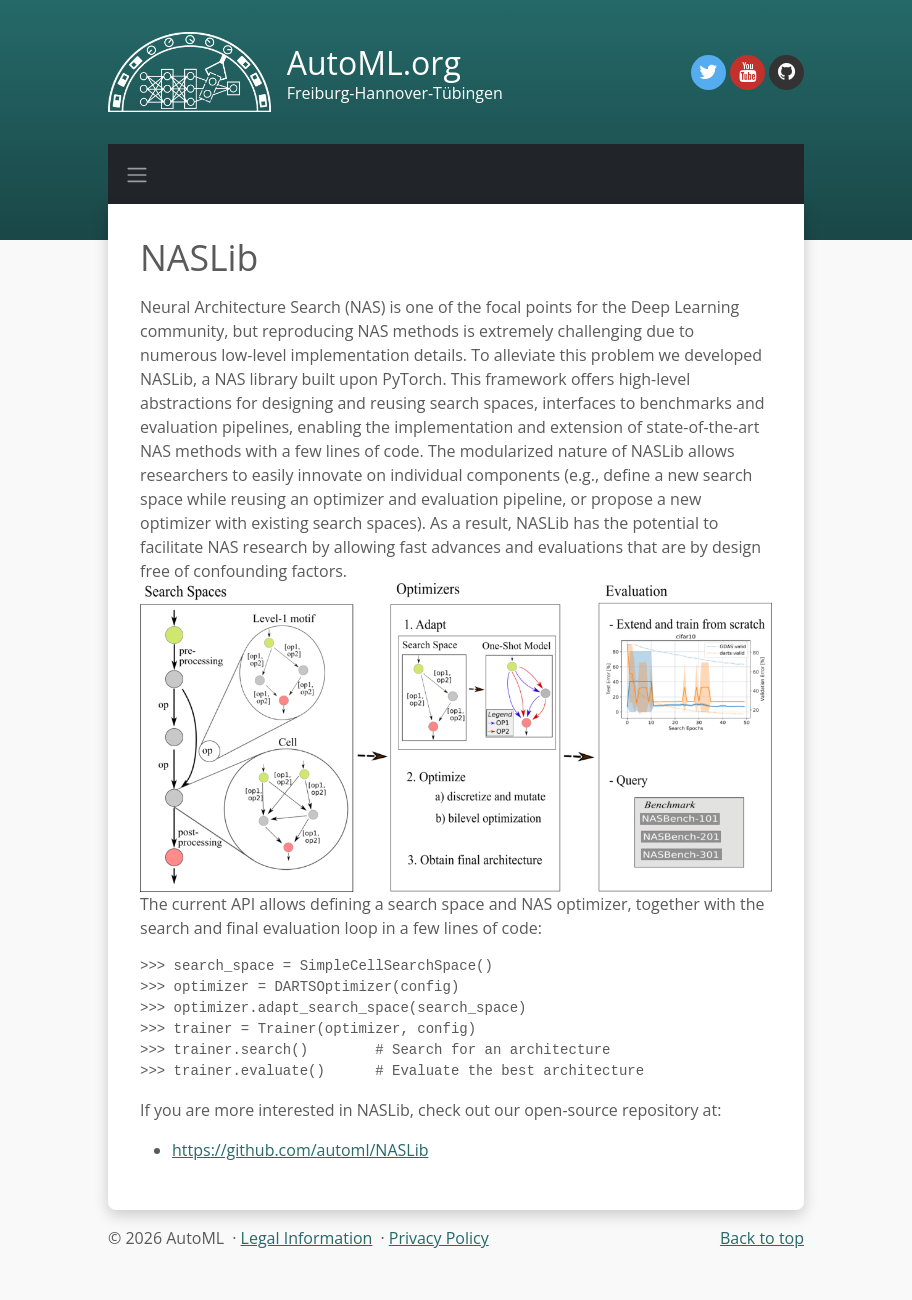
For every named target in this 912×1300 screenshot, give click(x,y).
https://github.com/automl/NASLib (300, 1162)
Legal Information (307, 1250)
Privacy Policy (439, 1250)
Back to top (762, 1250)
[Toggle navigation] (137, 174)
